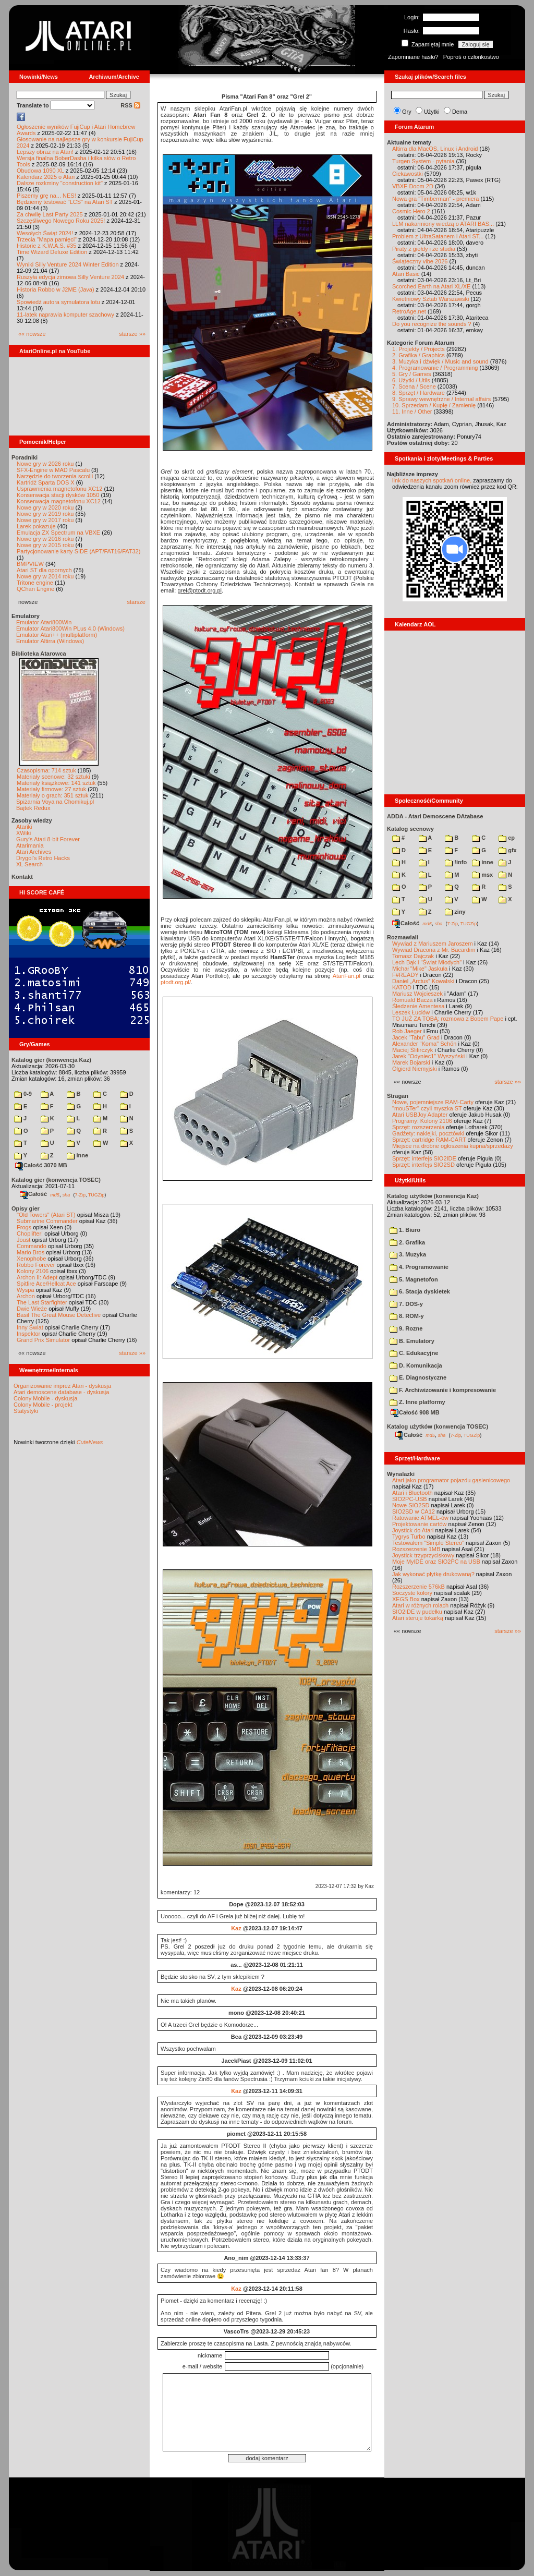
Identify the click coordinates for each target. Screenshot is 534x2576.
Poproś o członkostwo (471, 57)
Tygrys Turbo (409, 1536)
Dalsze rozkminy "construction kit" (60, 183)
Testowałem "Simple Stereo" (428, 1543)
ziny (455, 912)
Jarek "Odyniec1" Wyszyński (428, 1056)
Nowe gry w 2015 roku (45, 545)
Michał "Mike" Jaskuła (419, 968)
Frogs (24, 1227)
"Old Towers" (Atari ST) (46, 1215)
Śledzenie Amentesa (418, 1006)
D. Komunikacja (416, 1365)
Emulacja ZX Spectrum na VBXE (58, 532)
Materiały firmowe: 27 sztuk (51, 789)
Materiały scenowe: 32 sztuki (53, 776)
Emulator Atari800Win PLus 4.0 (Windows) (70, 628)
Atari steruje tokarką (417, 1618)
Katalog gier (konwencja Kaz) (51, 1060)
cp (507, 838)
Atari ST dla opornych (44, 570)
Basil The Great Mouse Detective (59, 1315)
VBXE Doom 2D (412, 186)
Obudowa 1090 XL (40, 170)
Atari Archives (33, 852)
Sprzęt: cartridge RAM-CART (429, 1139)
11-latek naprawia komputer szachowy (65, 314)
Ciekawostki (407, 174)
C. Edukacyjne (414, 1353)
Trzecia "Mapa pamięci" (47, 239)
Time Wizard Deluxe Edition (52, 252)
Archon (26, 1296)
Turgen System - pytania (423, 161)
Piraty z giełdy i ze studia (423, 249)
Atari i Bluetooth (412, 1493)
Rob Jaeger (407, 1031)
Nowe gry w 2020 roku (45, 507)
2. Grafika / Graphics (418, 355)
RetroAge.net (409, 311)
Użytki (432, 111)
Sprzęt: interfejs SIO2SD (423, 1165)
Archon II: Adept (38, 1277)
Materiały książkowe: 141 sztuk (56, 783)
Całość (33, 1194)
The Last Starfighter (42, 1302)
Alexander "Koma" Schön (424, 1044)
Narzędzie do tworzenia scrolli (55, 476)
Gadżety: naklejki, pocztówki (428, 1133)
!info (456, 862)
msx (482, 875)
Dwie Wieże (32, 1308)
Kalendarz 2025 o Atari (46, 177)
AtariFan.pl (346, 976)
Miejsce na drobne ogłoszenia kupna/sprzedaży (452, 1146)
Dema (459, 111)
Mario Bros (30, 1252)
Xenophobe (31, 1258)
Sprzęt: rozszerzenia (418, 1127)
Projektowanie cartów (419, 1524)
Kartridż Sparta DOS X (46, 482)
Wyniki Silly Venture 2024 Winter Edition (68, 264)
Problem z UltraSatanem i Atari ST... (437, 236)
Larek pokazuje (36, 526)
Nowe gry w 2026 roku (45, 464)
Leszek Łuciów (411, 1012)
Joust (23, 1240)
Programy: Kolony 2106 (422, 1121)
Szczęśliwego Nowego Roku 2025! (61, 220)
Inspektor (28, 1334)
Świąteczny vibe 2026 (419, 261)
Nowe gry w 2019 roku (45, 514)
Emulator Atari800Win (43, 622)
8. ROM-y (407, 1316)
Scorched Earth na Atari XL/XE (431, 286)
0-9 (23, 1094)
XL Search (29, 864)
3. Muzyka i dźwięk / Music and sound (440, 361)
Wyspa (25, 1290)
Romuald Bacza (412, 1000)
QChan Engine (35, 589)
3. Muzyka (408, 1254)
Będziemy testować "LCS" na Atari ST (65, 202)
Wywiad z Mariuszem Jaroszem (432, 943)
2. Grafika (407, 1242)
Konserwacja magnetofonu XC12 (59, 501)
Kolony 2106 (32, 1271)
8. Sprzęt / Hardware (418, 393)
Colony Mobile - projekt (43, 1404)
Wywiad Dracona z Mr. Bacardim (433, 950)
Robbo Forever (36, 1265)
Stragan (397, 1096)
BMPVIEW (30, 564)
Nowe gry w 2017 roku (45, 520)
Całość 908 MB (415, 1412)
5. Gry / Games (411, 374)
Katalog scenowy (410, 829)
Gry (406, 111)
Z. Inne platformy (417, 1402)
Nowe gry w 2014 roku (45, 576)
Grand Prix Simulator (43, 1340)
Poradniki (24, 457)
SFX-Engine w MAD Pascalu (53, 470)
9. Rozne (406, 1328)
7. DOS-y (406, 1304)
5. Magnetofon (414, 1279)
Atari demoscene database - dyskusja (61, 1392)
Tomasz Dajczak (413, 956)
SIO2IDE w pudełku (417, 1612)
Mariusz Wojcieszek (417, 993)
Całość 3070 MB (41, 1165)
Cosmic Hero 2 (411, 211)
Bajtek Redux (33, 808)
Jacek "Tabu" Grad (416, 1037)
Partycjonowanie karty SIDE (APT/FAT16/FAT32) (78, 551)
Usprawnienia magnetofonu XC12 (60, 489)
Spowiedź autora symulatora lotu (58, 302)
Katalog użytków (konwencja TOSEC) (437, 1426)
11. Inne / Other (412, 411)
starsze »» (132, 334)
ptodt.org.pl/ (176, 982)
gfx (508, 850)
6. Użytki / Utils (411, 380)
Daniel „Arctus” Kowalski (423, 981)
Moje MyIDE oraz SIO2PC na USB (436, 1561)
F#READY (405, 975)
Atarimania (30, 845)
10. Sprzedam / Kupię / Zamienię (434, 405)
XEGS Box (406, 1599)
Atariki (24, 827)
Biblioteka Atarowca (38, 653)
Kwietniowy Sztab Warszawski (430, 299)
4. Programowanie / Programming (435, 368)
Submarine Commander (47, 1221)
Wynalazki (401, 1474)
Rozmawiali (402, 937)
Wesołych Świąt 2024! (45, 233)
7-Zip (80, 1194)
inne (77, 1155)
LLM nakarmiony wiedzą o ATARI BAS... (443, 224)
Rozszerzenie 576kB (418, 1586)
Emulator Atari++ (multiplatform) (56, 635)
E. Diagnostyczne (418, 1377)
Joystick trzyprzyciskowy (423, 1555)
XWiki (23, 833)
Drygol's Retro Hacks (43, 858)
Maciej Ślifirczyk (412, 1050)
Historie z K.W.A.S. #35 (46, 246)
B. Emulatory (412, 1341)
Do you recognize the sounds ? (431, 324)
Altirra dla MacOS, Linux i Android (435, 149)
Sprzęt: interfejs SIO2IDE (424, 1158)
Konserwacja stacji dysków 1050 (58, 495)
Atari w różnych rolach (420, 1605)
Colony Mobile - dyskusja (45, 1398)
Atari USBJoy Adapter (419, 1114)
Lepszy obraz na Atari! (45, 152)
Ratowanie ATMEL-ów (420, 1518)
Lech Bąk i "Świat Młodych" (427, 962)
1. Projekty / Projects (418, 349)
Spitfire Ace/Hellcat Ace (46, 1283)
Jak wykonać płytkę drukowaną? (433, 1574)
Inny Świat (30, 1327)
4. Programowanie (419, 1267)
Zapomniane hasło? (413, 57)
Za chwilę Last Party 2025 (50, 214)
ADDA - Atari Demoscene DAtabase (435, 816)
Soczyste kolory (412, 1593)
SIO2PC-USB (409, 1499)
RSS (130, 105)
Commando (31, 1246)
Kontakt (22, 877)
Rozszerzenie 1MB (416, 1549)
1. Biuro (405, 1230)
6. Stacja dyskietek (420, 1291)
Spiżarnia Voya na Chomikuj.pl (55, 802)
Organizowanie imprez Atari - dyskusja (62, 1386)
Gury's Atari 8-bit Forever (48, 839)
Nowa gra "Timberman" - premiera (435, 199)
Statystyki (26, 1411)
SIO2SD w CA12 (413, 1511)
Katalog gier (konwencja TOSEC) (56, 1180)
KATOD (401, 987)
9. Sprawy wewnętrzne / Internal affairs (441, 399)
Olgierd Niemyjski (414, 1069)
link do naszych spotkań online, (431, 480)
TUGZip (96, 1194)
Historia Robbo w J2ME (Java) (55, 289)
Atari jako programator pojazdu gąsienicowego (451, 1480)
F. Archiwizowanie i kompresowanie (443, 1390)
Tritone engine (35, 582)
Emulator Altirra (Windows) (50, 641)
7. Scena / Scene (414, 386)
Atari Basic (406, 274)
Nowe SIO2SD (411, 1505)
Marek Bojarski (411, 1062)
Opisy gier (25, 1208)
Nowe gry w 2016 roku (45, 539)
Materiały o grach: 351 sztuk (53, 795)
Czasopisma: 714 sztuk (46, 770)
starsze (136, 602)
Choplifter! (30, 1233)
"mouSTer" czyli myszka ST (427, 1108)
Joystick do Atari (412, 1530)
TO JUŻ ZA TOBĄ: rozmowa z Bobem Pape (447, 1018)
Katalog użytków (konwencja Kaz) (433, 1196)
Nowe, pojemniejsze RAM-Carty (433, 1102)
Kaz (236, 1928)
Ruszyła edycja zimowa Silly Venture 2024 (70, 277)
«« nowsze (32, 334)
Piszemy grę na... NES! (46, 195)
